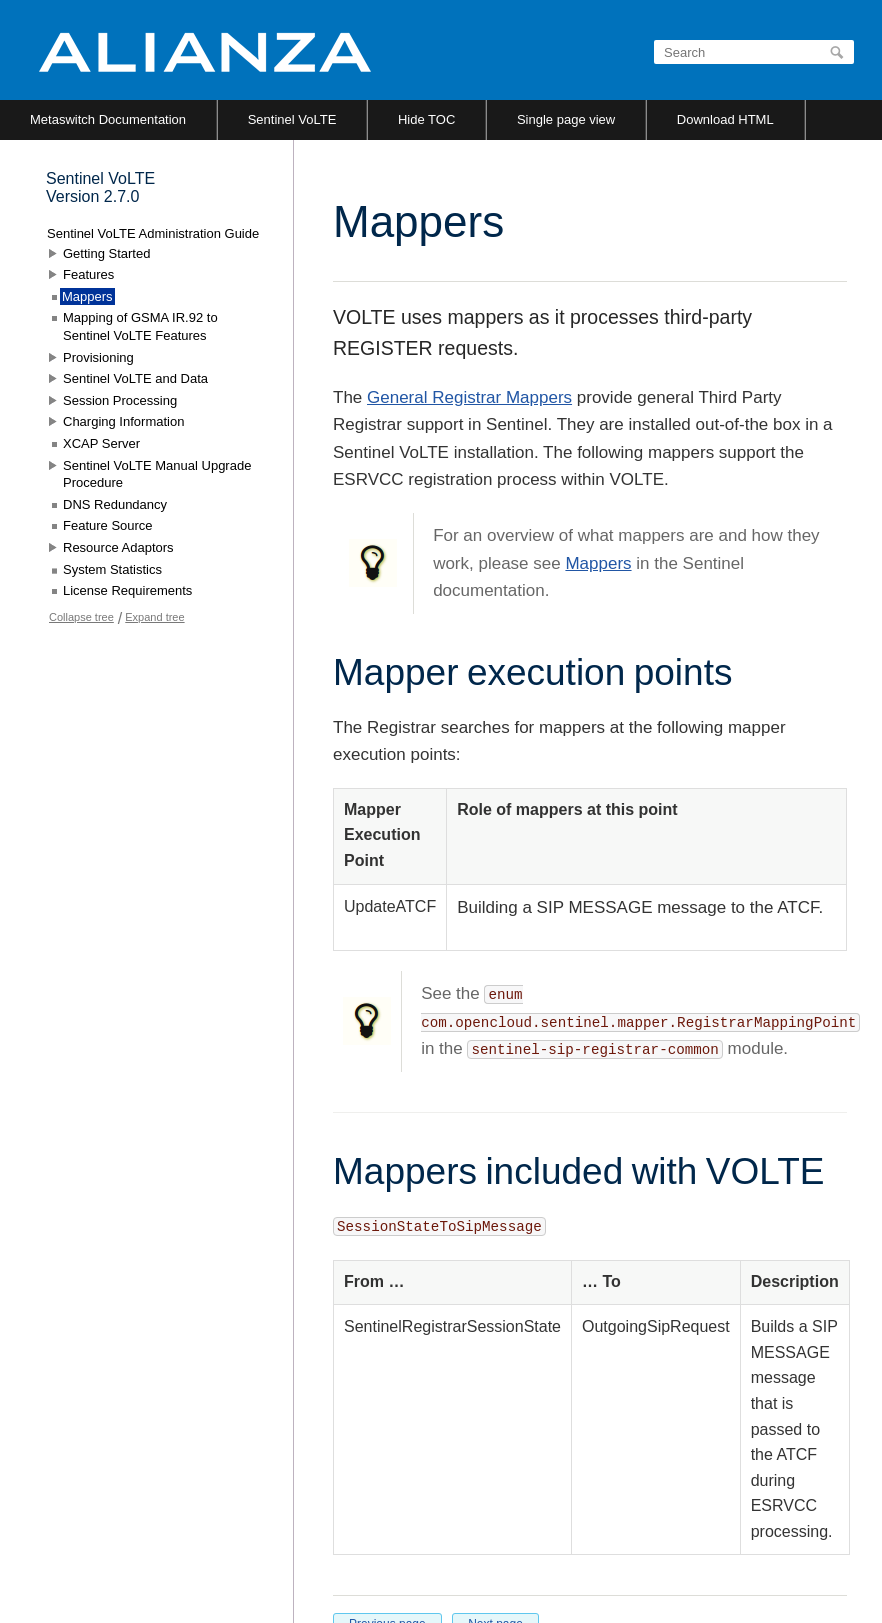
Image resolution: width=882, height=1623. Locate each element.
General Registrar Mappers (469, 397)
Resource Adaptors (118, 547)
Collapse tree (81, 617)
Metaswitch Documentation (108, 119)
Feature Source (108, 525)
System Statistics (112, 569)
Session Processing (120, 400)
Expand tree (154, 617)
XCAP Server (101, 443)
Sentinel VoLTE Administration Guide (153, 233)
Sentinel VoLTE (292, 119)
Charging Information (123, 421)
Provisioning (98, 357)
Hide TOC (426, 119)
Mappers (598, 563)
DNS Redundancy (115, 504)
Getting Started (106, 253)
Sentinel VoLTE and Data (135, 378)
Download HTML (725, 119)
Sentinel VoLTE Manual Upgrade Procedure (157, 474)
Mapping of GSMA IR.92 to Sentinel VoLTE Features (140, 326)
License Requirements (127, 590)
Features (88, 274)
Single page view (566, 119)
